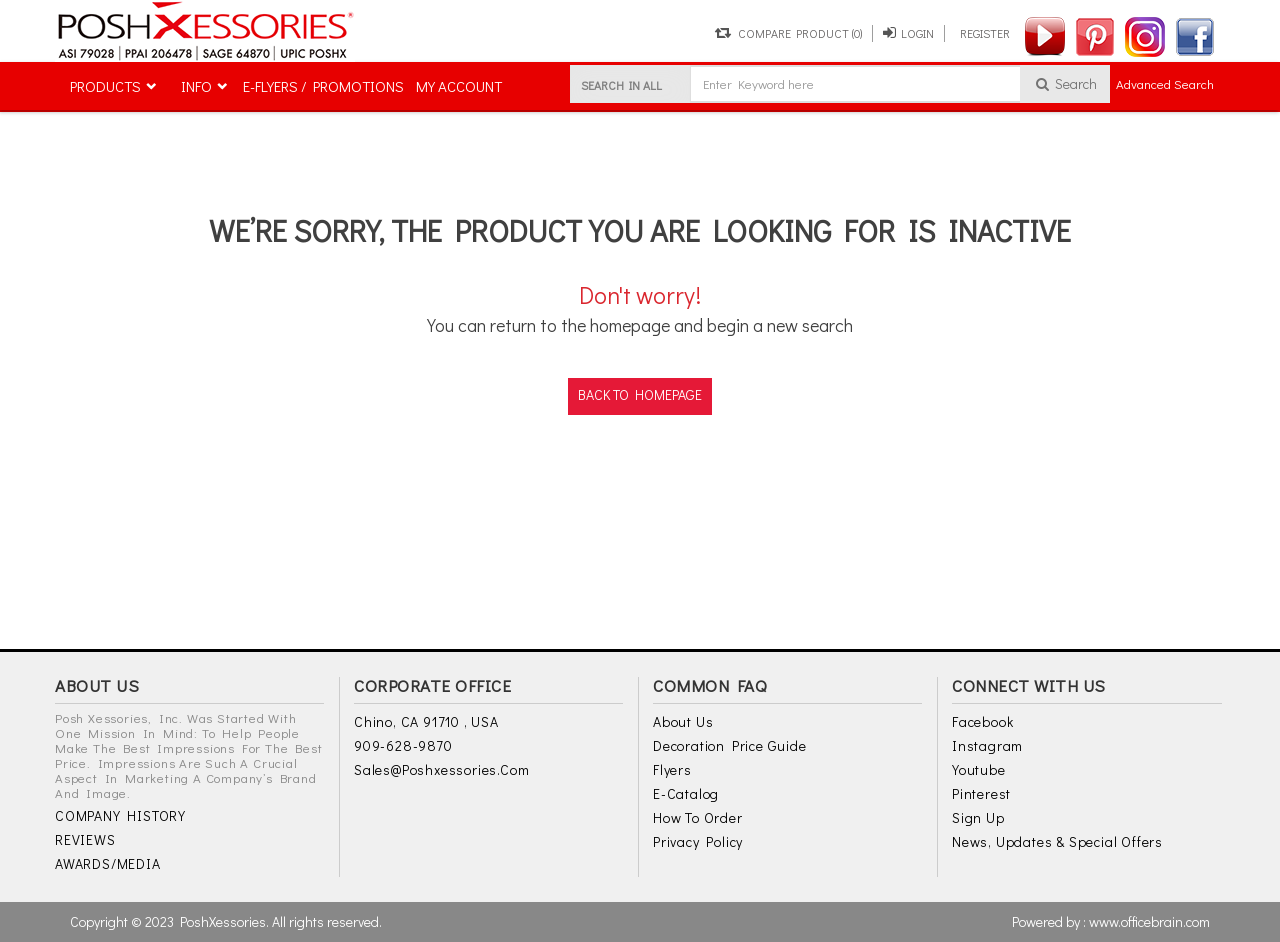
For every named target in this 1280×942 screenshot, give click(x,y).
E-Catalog (686, 793)
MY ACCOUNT (459, 86)
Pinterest (981, 793)
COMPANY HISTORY (120, 815)
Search (1065, 83)
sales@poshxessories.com (441, 769)
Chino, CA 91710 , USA (426, 721)
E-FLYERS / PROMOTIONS (323, 86)
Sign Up (978, 817)
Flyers (672, 769)
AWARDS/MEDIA (108, 863)
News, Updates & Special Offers (1057, 841)
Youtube (979, 769)
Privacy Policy (698, 841)
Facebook (982, 721)
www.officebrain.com (1149, 921)
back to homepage (640, 394)
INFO (196, 86)
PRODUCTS (105, 86)
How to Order (698, 817)
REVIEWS (85, 839)
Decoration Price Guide (730, 745)
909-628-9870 (403, 745)
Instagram (987, 745)
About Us (683, 721)
